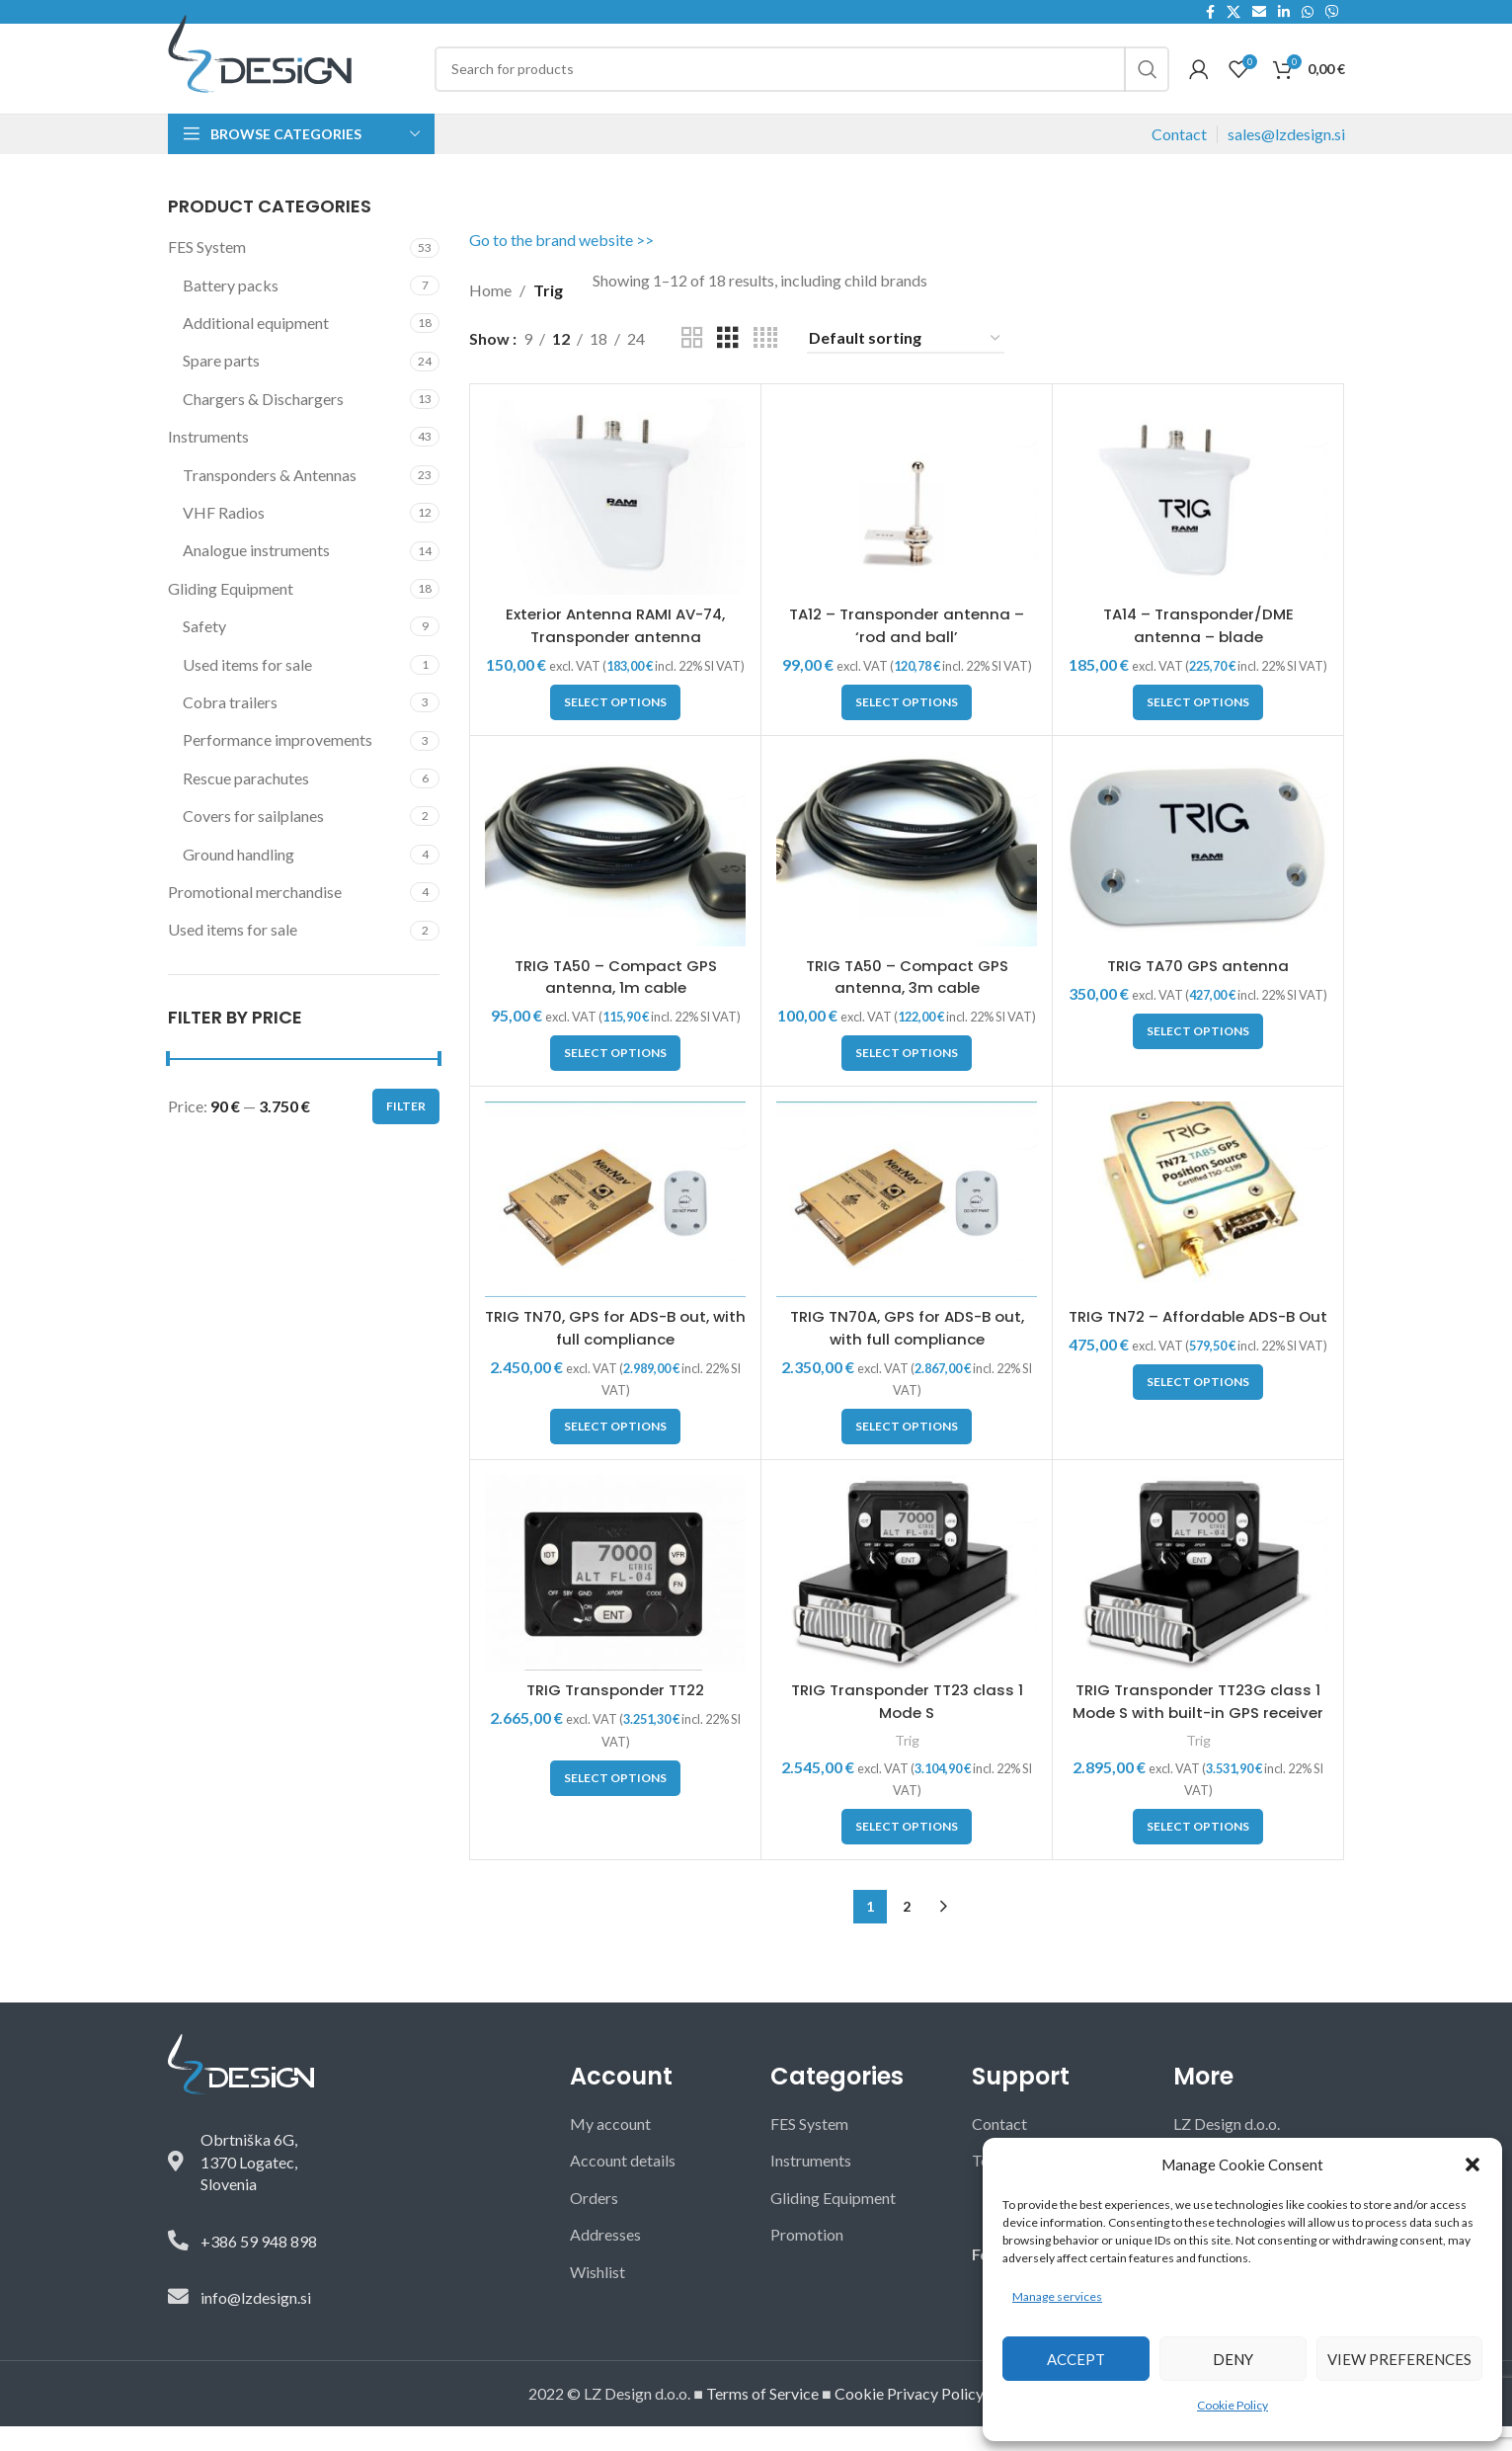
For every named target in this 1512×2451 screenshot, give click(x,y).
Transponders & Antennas (270, 499)
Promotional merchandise (255, 916)
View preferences (1399, 2359)
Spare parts (221, 384)
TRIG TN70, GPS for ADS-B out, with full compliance (615, 1352)
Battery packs (231, 309)
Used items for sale (247, 688)
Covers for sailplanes (253, 840)
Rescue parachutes (246, 802)
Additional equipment (256, 347)
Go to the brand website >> (561, 264)
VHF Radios (224, 537)
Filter (406, 1130)
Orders (594, 2222)
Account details (623, 2184)
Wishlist (597, 2295)
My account (610, 2148)
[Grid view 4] (765, 363)
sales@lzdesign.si (1286, 158)
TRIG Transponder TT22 (615, 1714)
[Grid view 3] (728, 363)
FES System (207, 271)
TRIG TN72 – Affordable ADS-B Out (1198, 1352)
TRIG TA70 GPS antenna (1198, 990)
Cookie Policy (1232, 2405)
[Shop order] (905, 363)
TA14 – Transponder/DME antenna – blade (1198, 649)
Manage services (1057, 2296)
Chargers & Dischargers (263, 423)
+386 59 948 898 (258, 2264)
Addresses (605, 2258)
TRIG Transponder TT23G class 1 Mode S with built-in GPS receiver (1198, 1736)
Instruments (208, 460)
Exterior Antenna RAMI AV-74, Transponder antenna (615, 649)
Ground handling (238, 877)
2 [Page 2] (907, 1930)
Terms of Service (762, 2418)
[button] (1472, 2164)
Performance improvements (277, 764)
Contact (1179, 158)
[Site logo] (260, 63)
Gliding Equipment (230, 613)
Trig (907, 1764)
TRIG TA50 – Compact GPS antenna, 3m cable (906, 1001)
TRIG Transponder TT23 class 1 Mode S (906, 1725)
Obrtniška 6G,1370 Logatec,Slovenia (248, 2186)
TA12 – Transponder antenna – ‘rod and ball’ (906, 649)
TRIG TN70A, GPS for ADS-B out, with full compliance (907, 1352)
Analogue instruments (256, 574)
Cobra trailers (230, 726)
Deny (1233, 2359)
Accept (1076, 2359)
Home (490, 314)
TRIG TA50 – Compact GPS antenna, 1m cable (615, 1001)
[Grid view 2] (692, 363)
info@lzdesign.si (255, 2322)
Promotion (806, 2258)
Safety (204, 650)
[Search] (802, 81)
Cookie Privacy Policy (909, 2418)
